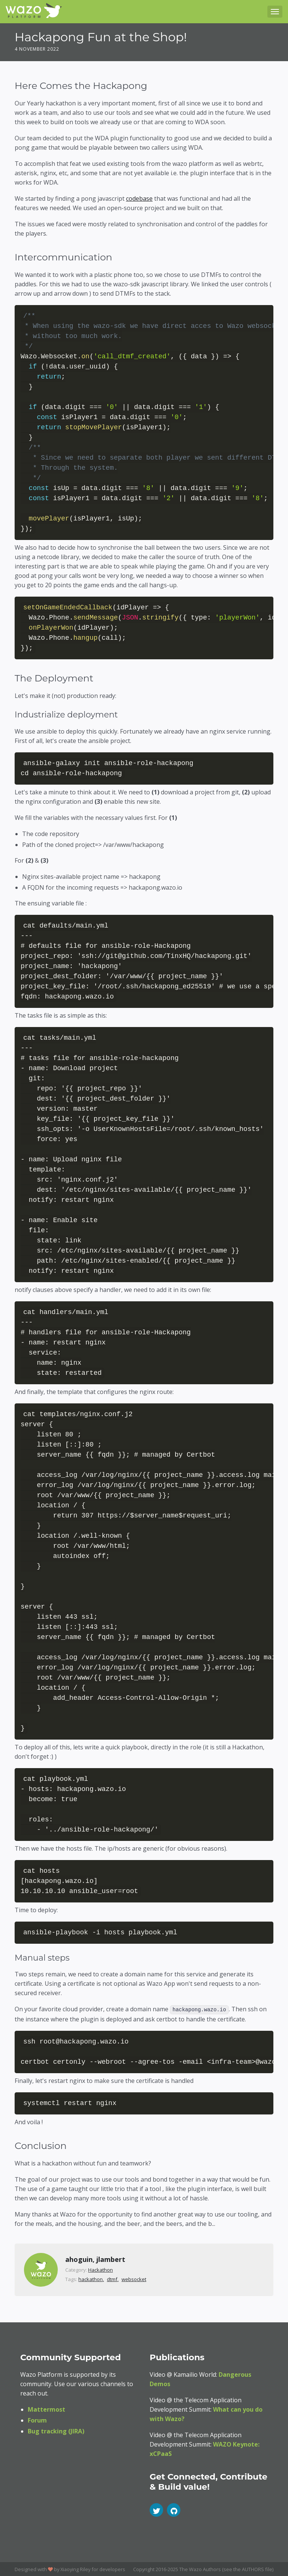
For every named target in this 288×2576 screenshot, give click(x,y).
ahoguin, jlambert (95, 2258)
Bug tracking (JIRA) (56, 2430)
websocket (134, 2278)
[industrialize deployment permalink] (10, 715)
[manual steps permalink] (10, 1958)
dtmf (112, 2278)
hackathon (90, 2278)
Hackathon (100, 2269)
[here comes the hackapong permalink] (10, 85)
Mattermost (46, 2409)
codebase (139, 198)
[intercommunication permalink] (10, 257)
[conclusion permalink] (10, 2144)
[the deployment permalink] (10, 678)
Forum (37, 2419)
